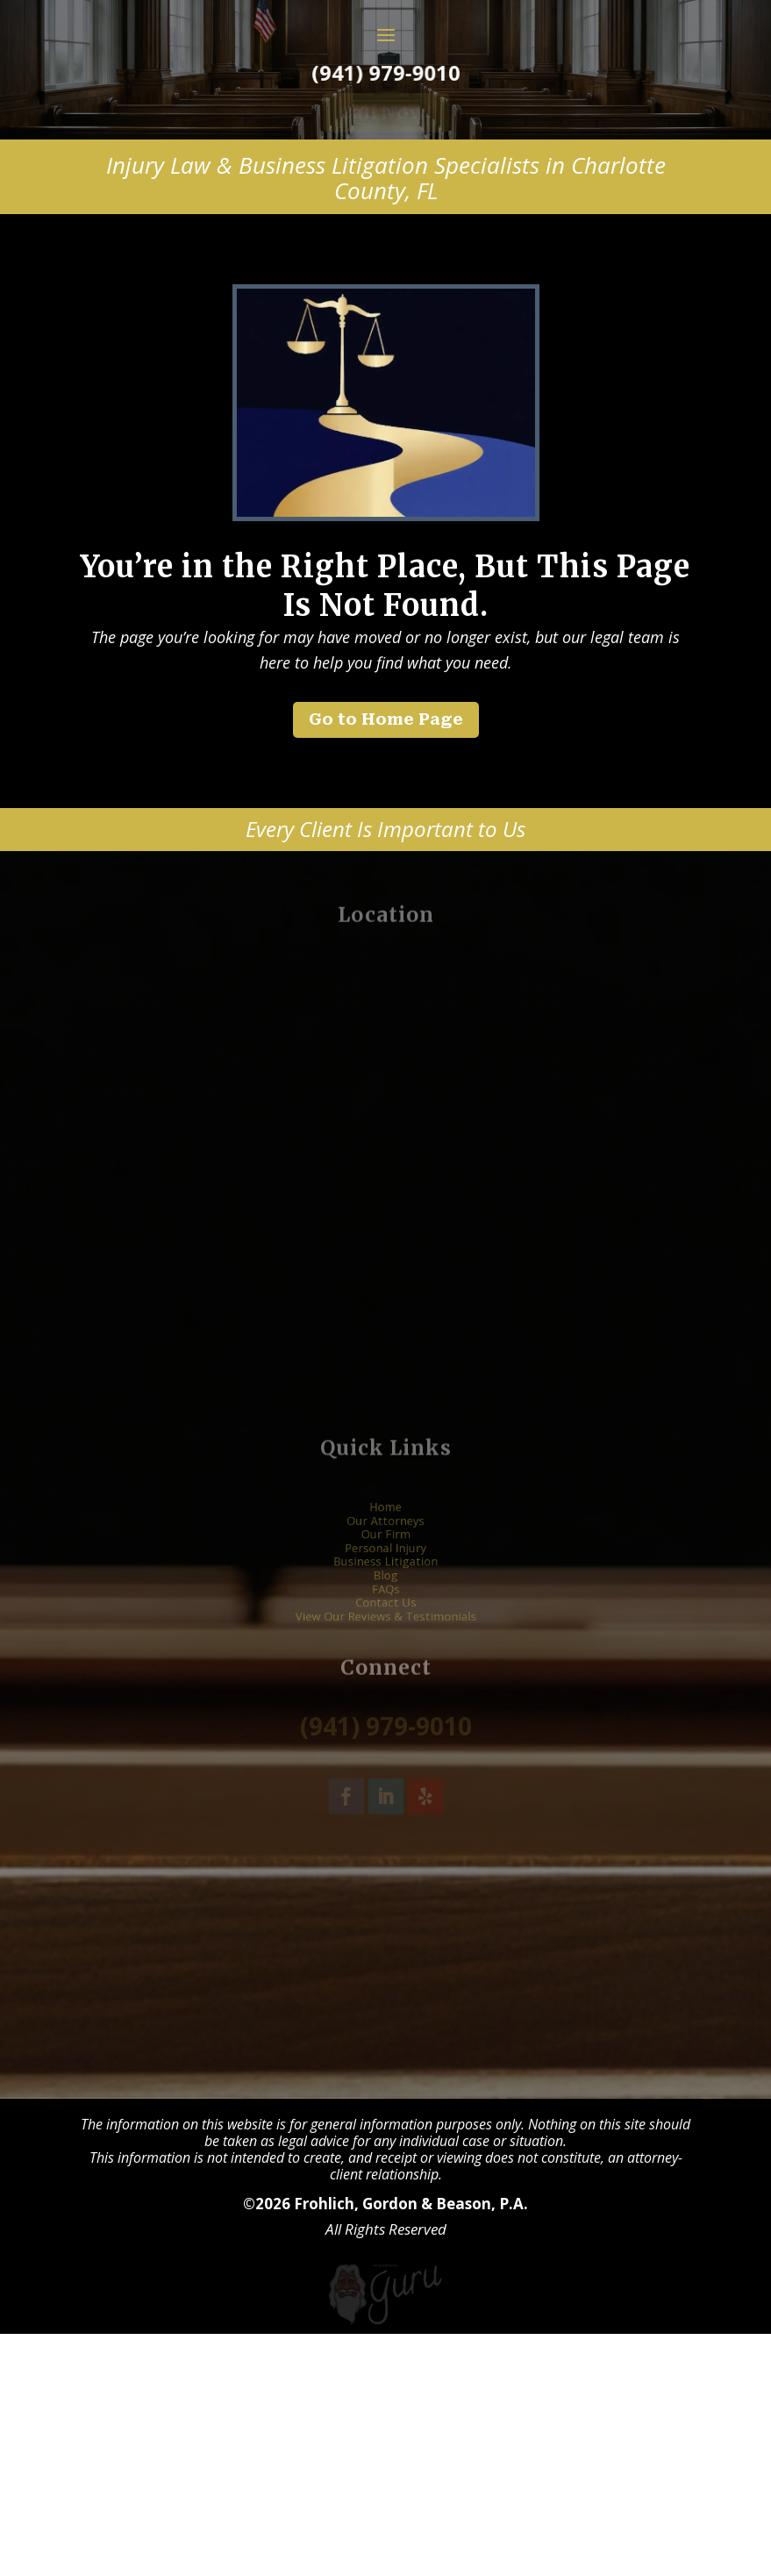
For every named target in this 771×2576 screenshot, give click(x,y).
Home (385, 1761)
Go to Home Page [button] (386, 845)
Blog (385, 1814)
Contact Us (385, 1836)
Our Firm (385, 1783)
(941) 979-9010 (385, 198)
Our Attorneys (385, 1771)
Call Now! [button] (386, 238)
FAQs (385, 1825)
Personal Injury (385, 1793)
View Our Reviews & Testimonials (385, 1847)
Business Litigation (385, 1804)
